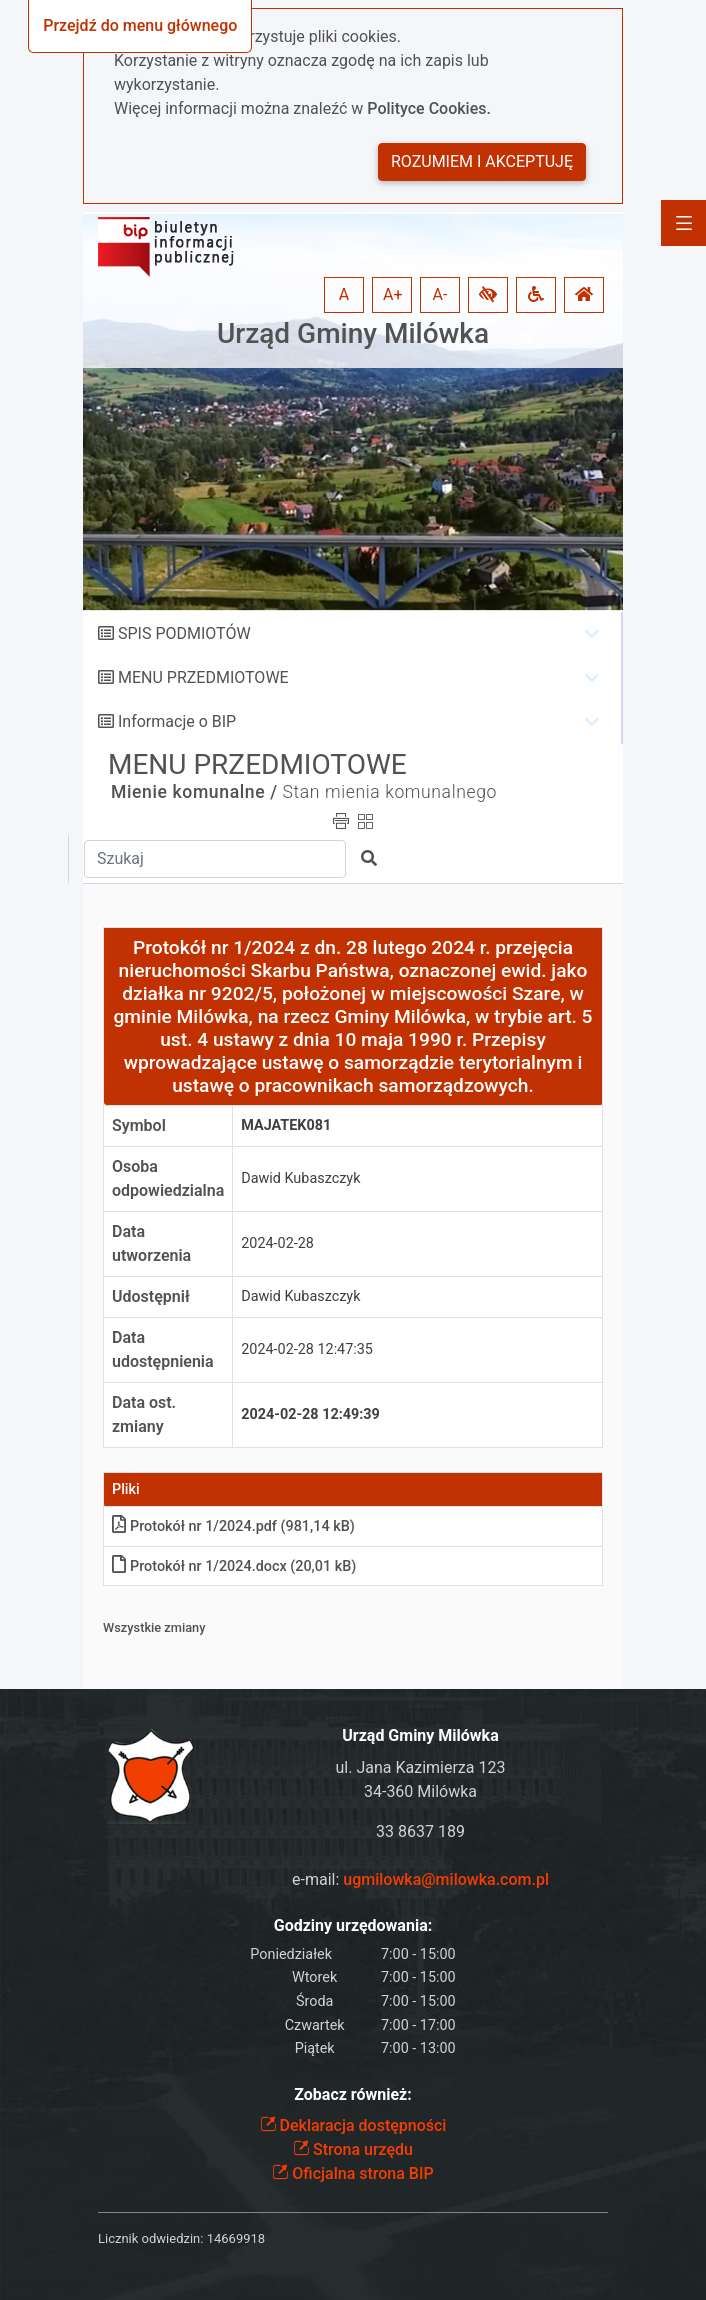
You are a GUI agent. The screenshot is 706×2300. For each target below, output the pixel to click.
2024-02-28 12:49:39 (310, 1414)
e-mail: (420, 1879)
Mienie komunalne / (194, 792)
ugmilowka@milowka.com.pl (446, 1879)
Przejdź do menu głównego (140, 25)
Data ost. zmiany (144, 1414)
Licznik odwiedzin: (150, 2238)
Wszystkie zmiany (154, 1627)
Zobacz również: (353, 2094)
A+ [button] (393, 294)
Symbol (139, 1125)
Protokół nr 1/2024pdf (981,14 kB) (233, 1526)
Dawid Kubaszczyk (300, 1178)
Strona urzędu (353, 2149)
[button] (488, 295)
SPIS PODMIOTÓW (184, 633)
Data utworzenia (151, 1243)
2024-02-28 (277, 1243)
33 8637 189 (420, 1831)
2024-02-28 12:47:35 (307, 1349)
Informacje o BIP (177, 721)
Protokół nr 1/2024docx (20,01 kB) (234, 1566)
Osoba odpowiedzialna (168, 1178)
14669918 (236, 2238)
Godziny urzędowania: (353, 1925)
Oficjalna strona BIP (352, 2173)
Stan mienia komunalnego (390, 792)
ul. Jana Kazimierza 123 (421, 1767)
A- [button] (440, 294)
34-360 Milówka (420, 1791)
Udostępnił (151, 1296)
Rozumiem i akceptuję (482, 161)
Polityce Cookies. (429, 108)
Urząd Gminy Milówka (353, 333)
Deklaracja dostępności (353, 2125)
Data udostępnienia (163, 1349)
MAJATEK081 (286, 1125)
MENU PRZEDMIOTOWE (203, 677)
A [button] (344, 294)
